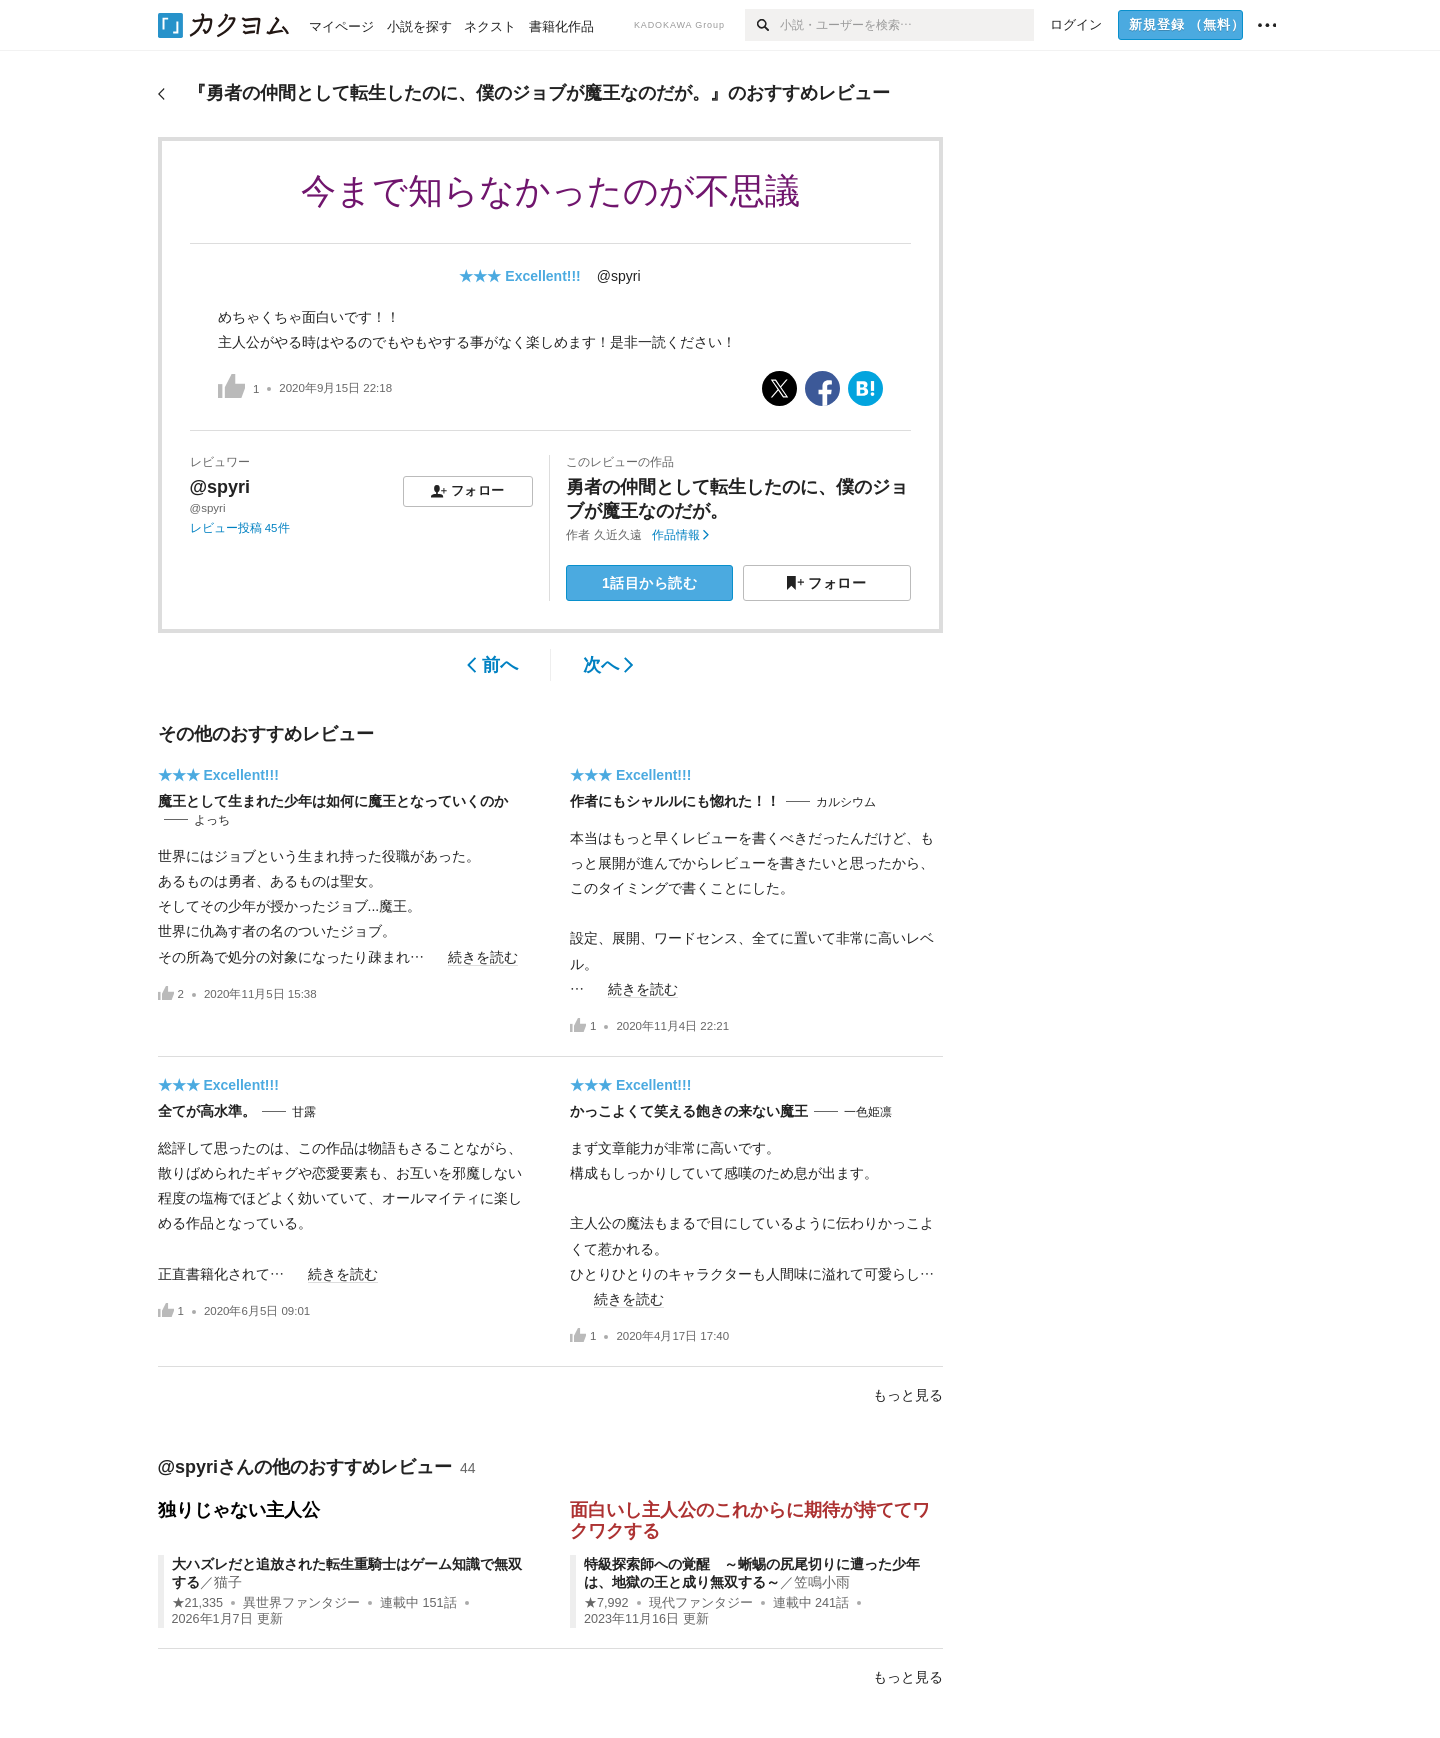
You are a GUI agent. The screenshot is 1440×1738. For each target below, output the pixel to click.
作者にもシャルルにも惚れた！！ (675, 801)
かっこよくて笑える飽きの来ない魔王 (689, 1111)
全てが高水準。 (207, 1111)
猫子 (228, 1582)
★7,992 (606, 1603)
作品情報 (680, 535)
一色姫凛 (868, 1112)
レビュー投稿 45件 (240, 528)
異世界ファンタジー (301, 1603)
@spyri (619, 276)
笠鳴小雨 (822, 1582)
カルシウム (846, 802)
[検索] (762, 25)
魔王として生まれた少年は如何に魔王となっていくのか (333, 801)
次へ (608, 665)
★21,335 (198, 1603)
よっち (212, 820)
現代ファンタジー (701, 1603)
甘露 (304, 1112)
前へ (492, 665)
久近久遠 (618, 535)
